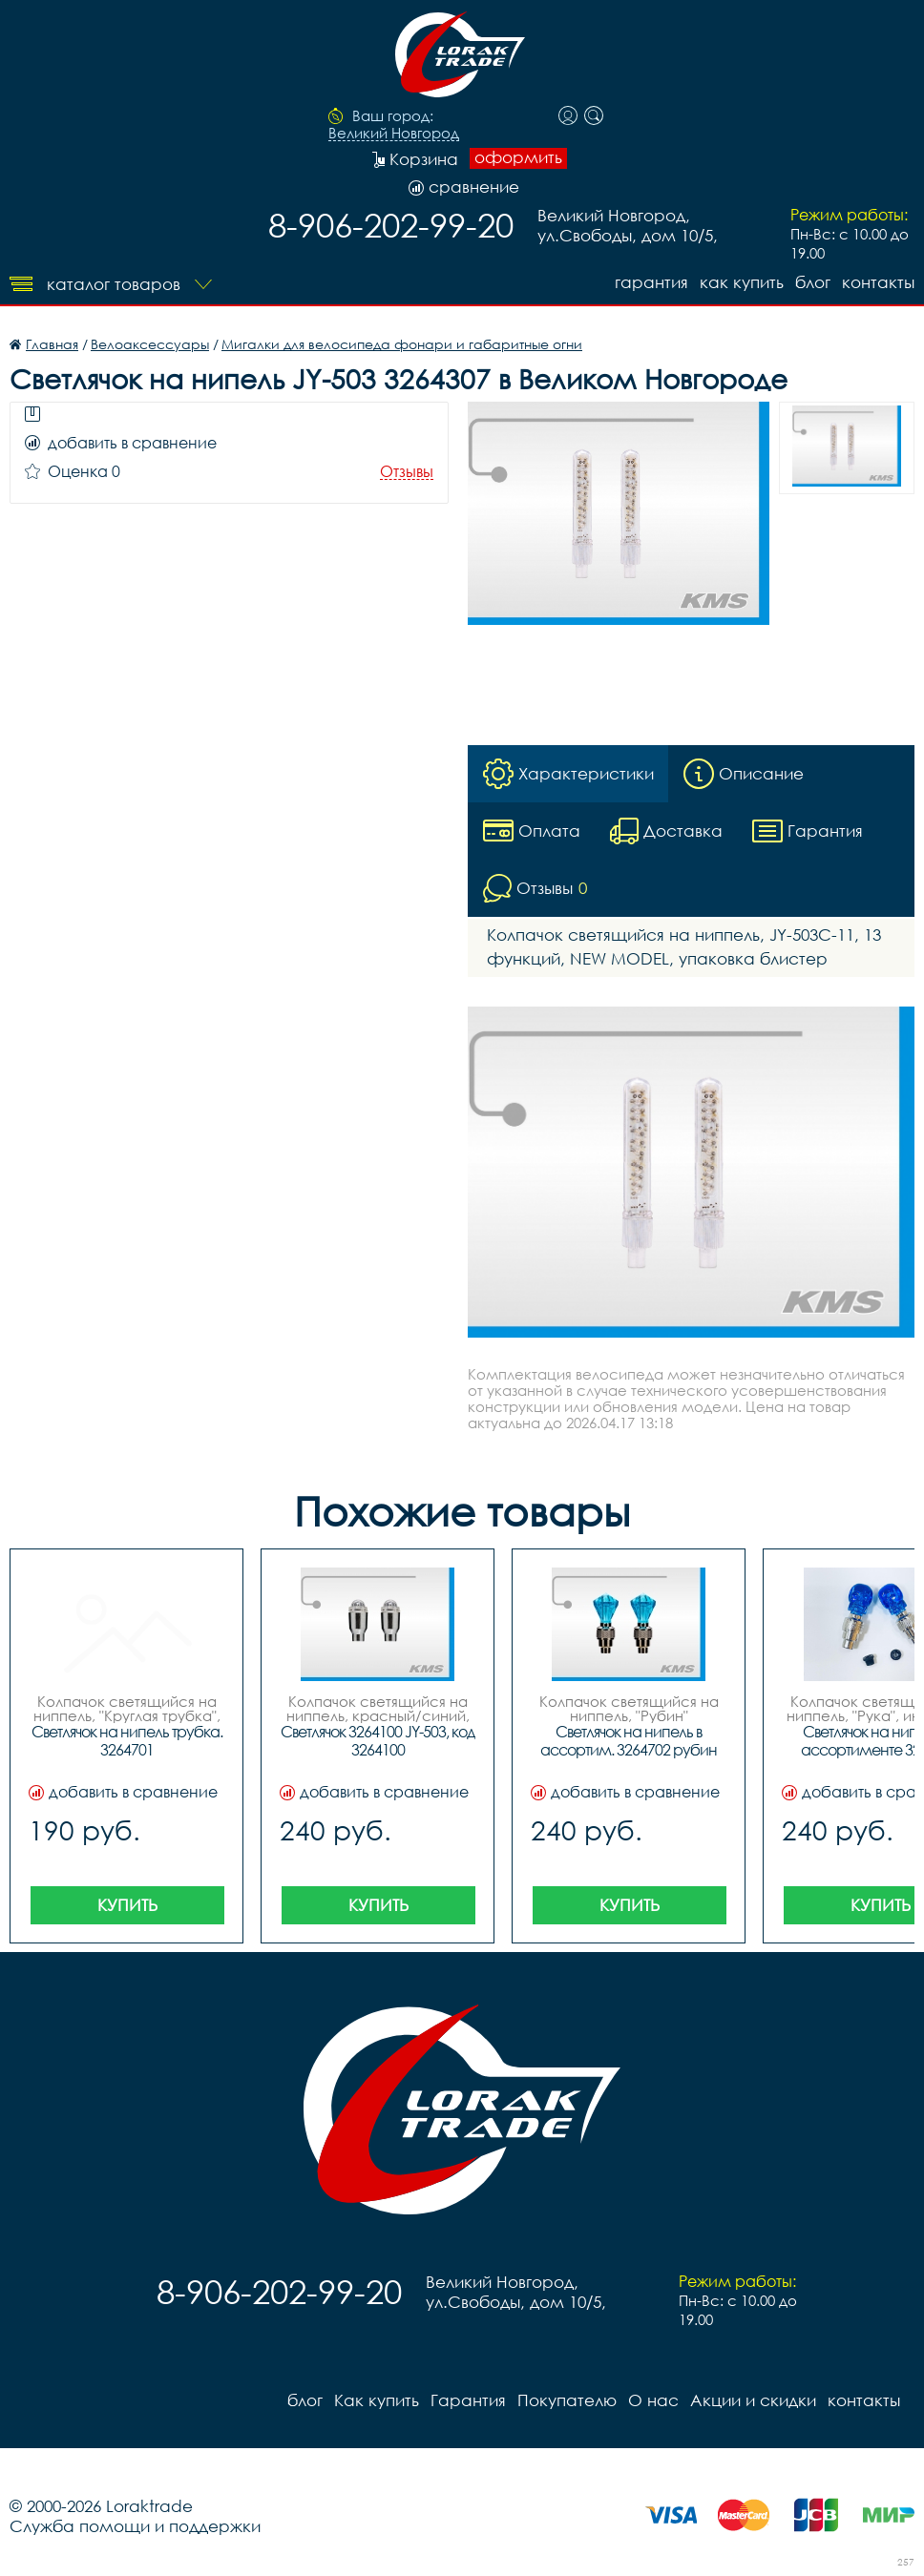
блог (812, 282)
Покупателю (567, 2400)
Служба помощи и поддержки (135, 2526)
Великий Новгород (393, 133)
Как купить (742, 282)
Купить (127, 1905)
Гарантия (651, 282)
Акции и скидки (753, 2400)
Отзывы (406, 472)
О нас (653, 2400)
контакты (878, 282)
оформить (518, 157)
